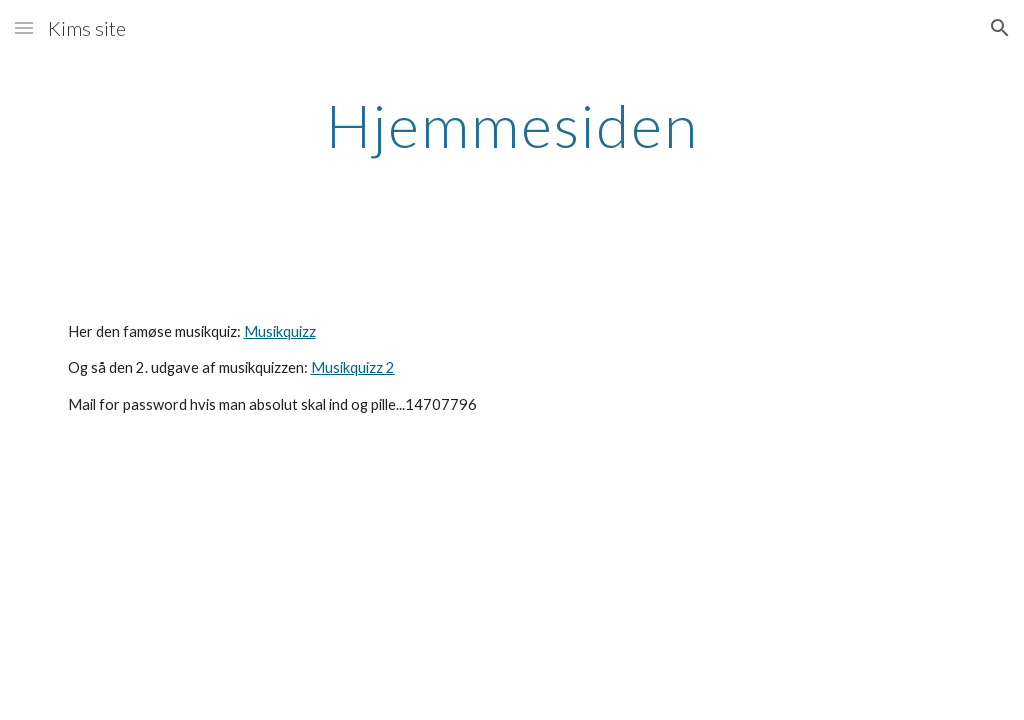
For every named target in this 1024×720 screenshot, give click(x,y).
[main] (512, 125)
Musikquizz (280, 331)
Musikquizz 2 (353, 367)
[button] (24, 27)
